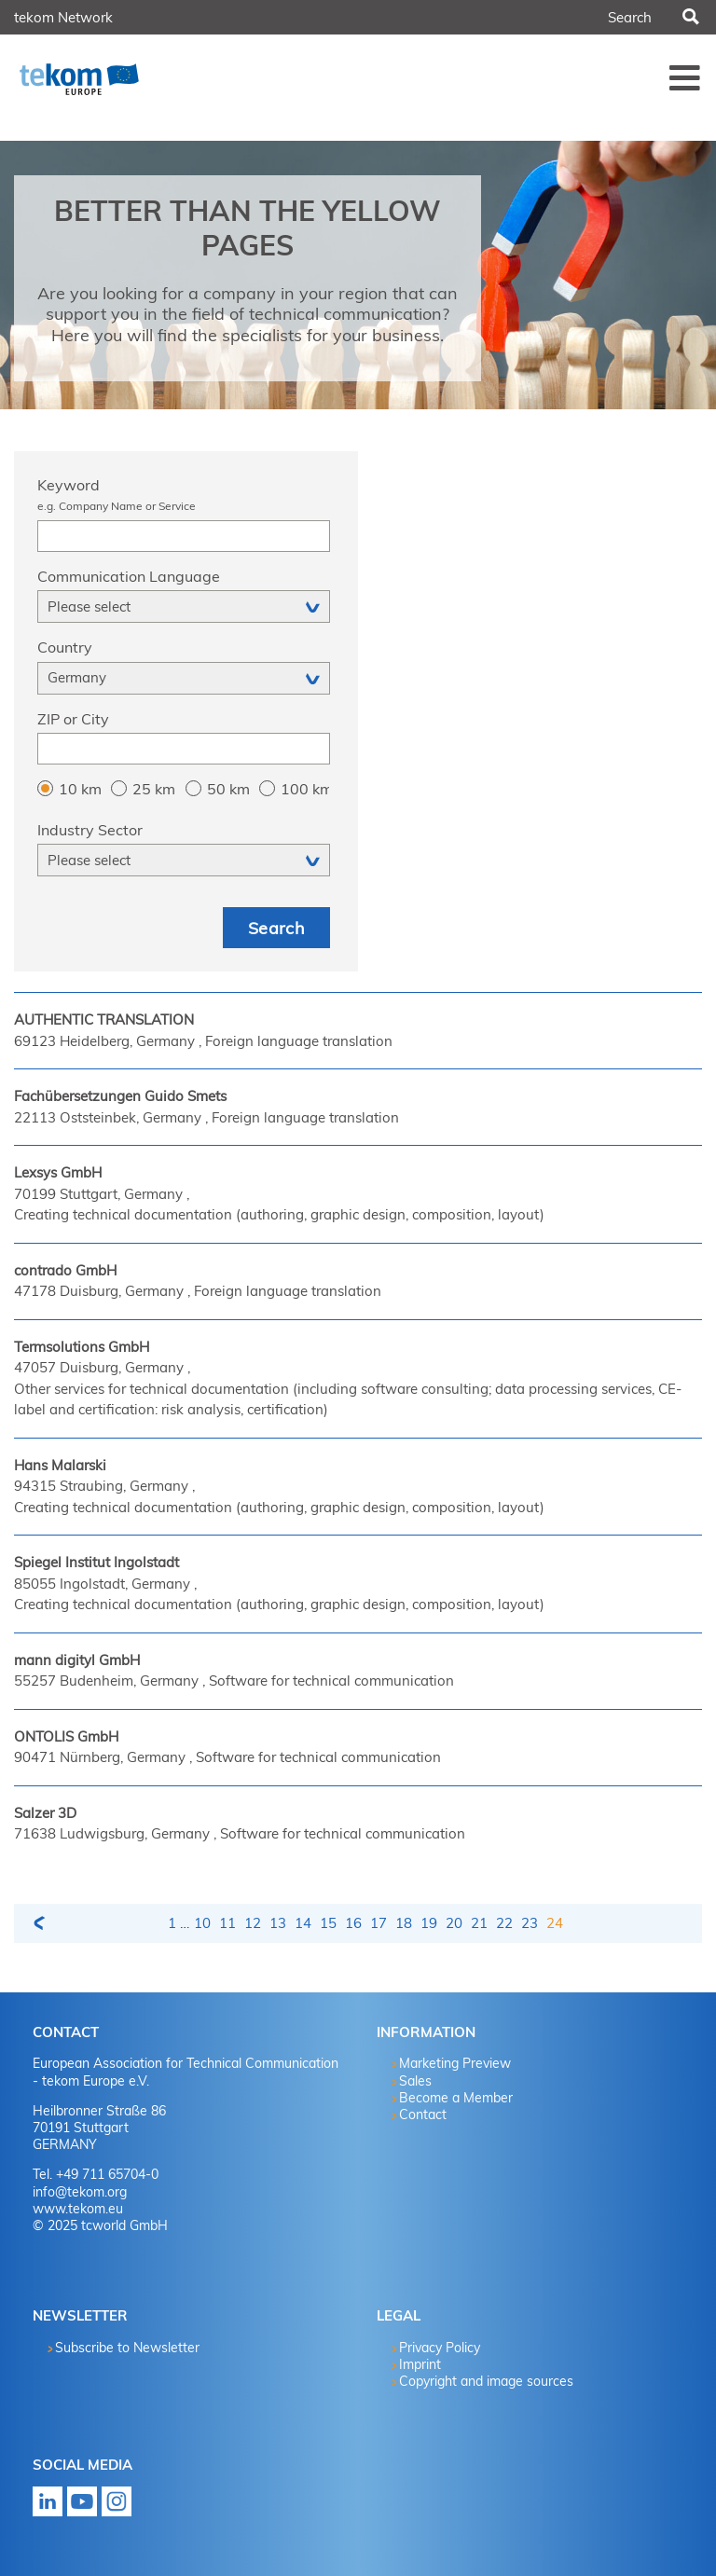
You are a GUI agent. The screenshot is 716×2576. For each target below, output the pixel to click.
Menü (685, 77)
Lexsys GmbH (58, 1172)
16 (353, 1923)
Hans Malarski (60, 1465)
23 (529, 1923)
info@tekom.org (80, 2191)
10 (202, 1923)
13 (277, 1923)
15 (328, 1923)
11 (227, 1923)
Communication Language (128, 576)
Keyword (183, 496)
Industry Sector (90, 829)
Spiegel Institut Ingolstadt (96, 1562)
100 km (305, 788)
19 (428, 1923)
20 (454, 1923)
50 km (228, 788)
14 (303, 1923)
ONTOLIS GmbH (66, 1736)
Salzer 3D (45, 1813)
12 (252, 1923)
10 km (80, 788)
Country (64, 647)
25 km (153, 788)
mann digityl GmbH (77, 1660)
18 (403, 1923)
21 (479, 1923)
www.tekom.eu (78, 2208)
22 (504, 1923)
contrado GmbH (65, 1270)
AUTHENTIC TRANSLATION (104, 1019)
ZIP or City (73, 718)
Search (689, 17)
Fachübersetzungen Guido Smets (120, 1096)
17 (378, 1923)
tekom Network (63, 17)
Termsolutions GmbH (81, 1347)
